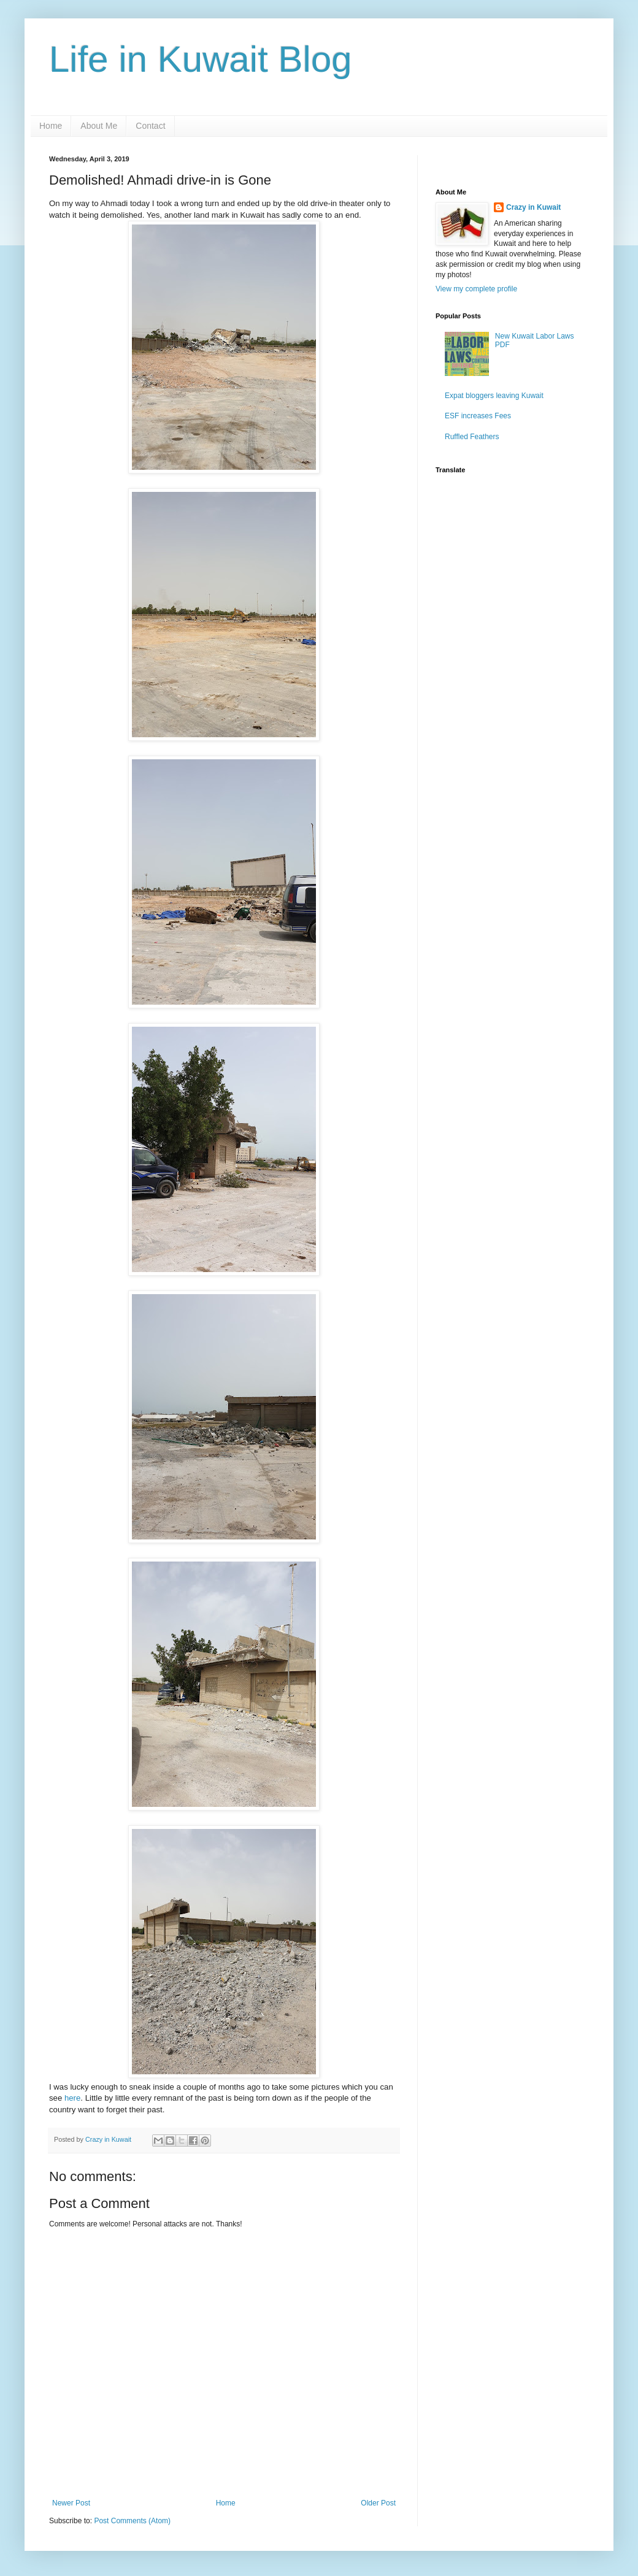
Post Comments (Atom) (132, 2521)
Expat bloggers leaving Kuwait (494, 395)
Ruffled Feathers (472, 436)
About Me (98, 126)
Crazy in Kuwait (533, 207)
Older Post (378, 2503)
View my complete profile (476, 289)
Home (50, 126)
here (72, 2098)
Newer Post (71, 2503)
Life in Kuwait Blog (200, 59)
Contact (150, 126)
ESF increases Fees (478, 416)
